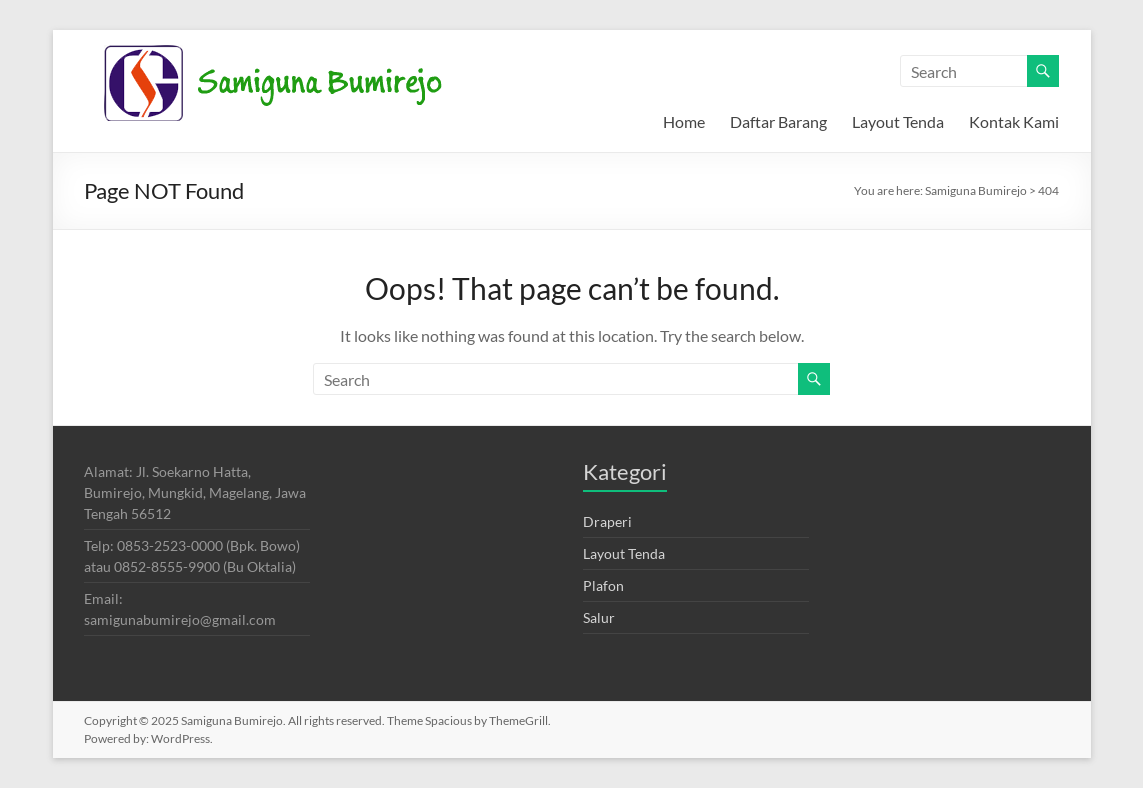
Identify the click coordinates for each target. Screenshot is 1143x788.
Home (684, 121)
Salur (599, 617)
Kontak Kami (1014, 121)
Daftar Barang (778, 121)
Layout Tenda (898, 121)
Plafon (603, 585)
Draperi (607, 521)
